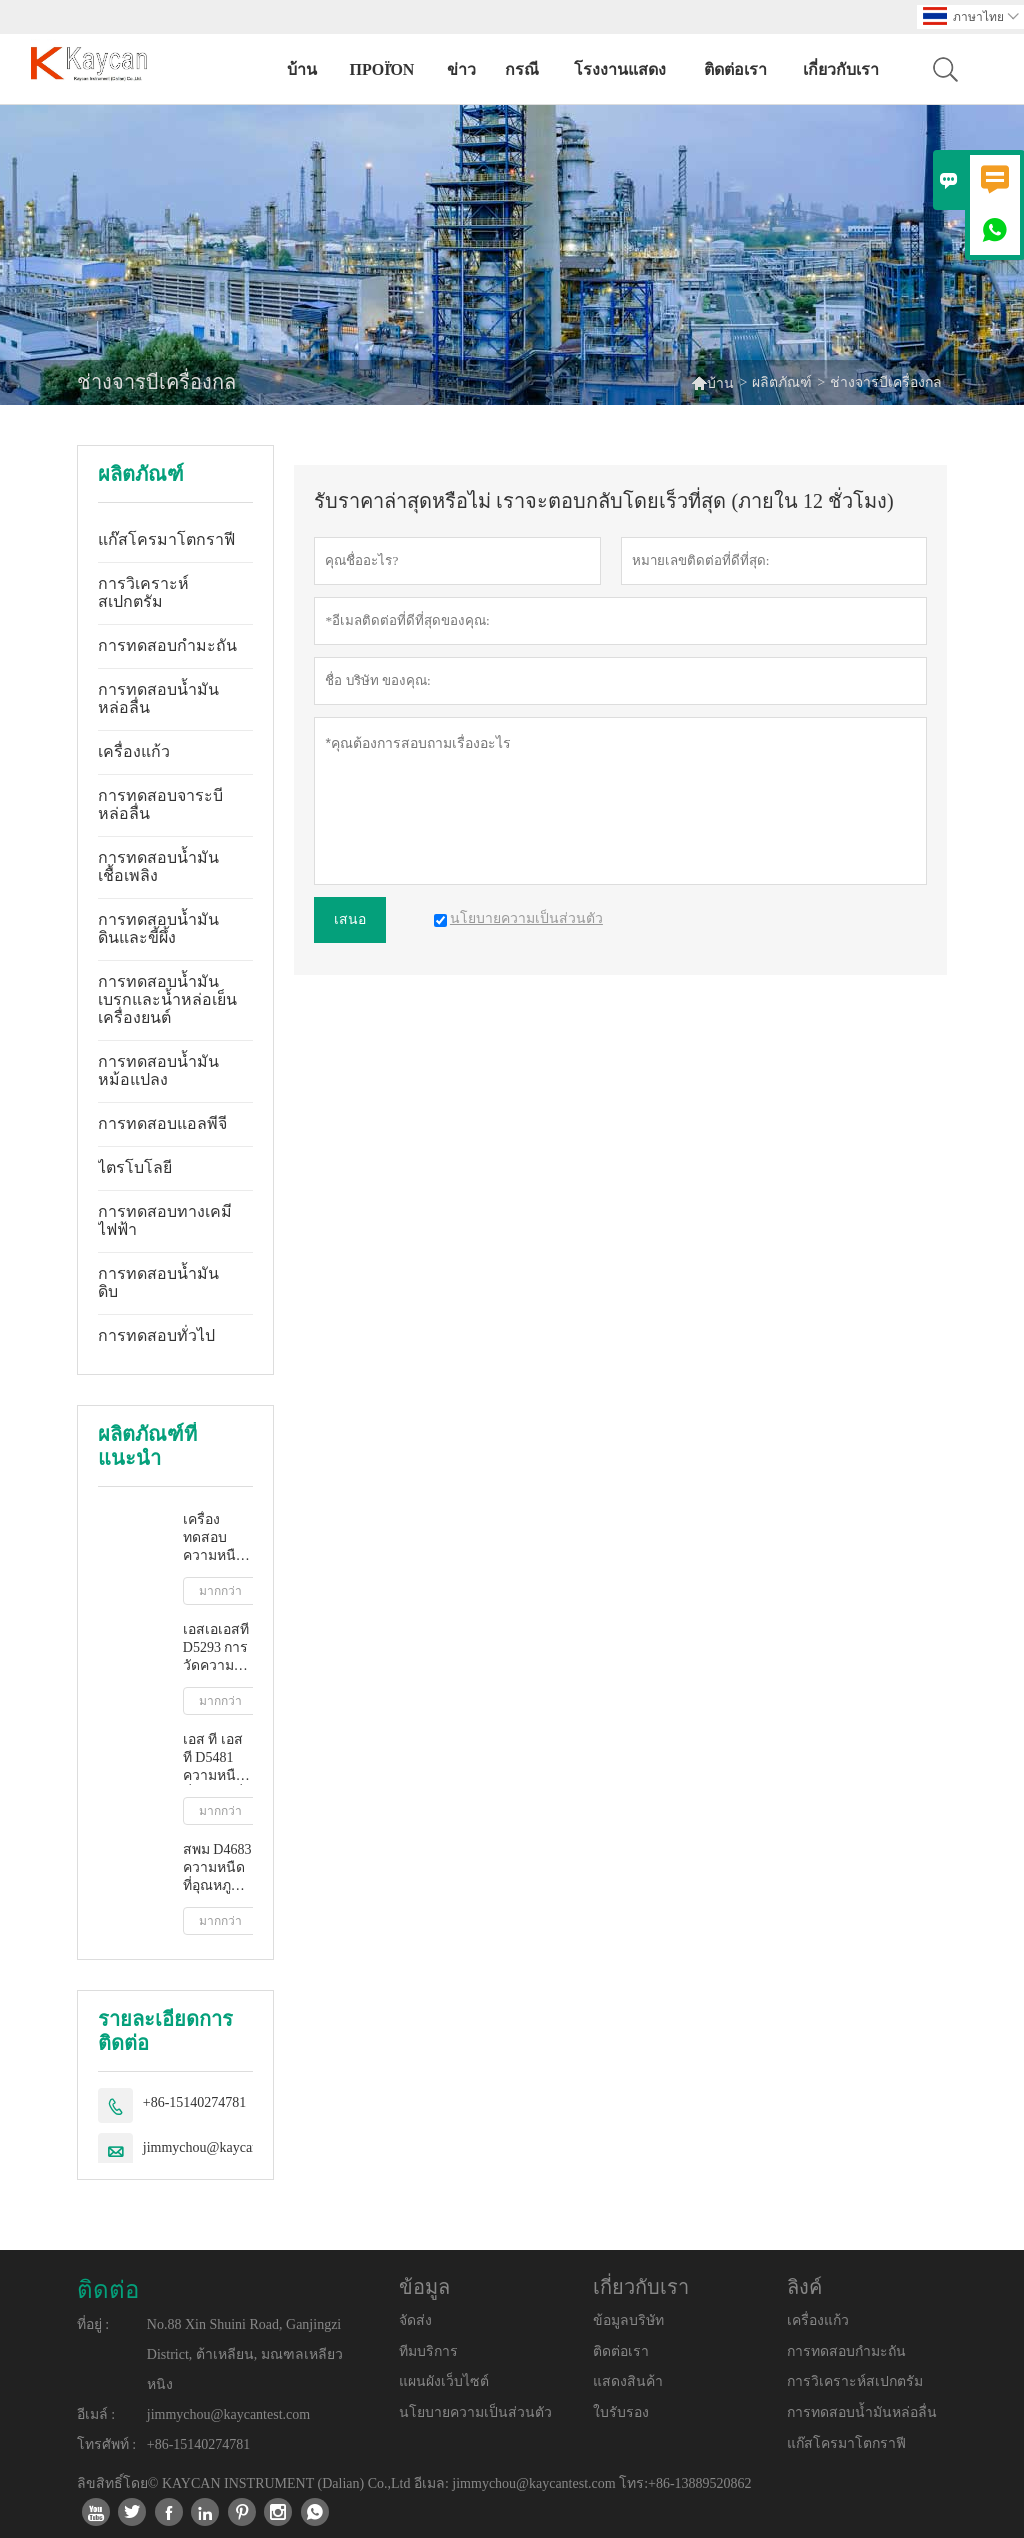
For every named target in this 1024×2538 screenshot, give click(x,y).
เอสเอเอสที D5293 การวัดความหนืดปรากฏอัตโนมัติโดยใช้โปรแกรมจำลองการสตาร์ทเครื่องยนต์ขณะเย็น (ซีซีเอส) (218, 1648)
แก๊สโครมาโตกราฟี (166, 539)
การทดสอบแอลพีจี (162, 1123)
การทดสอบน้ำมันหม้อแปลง (158, 1070)
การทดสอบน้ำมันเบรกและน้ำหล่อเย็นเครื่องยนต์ (167, 999)
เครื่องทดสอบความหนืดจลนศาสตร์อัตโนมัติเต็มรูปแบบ (218, 1538)
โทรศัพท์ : (106, 2444)
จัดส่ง (415, 2320)
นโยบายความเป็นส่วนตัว (475, 2412)
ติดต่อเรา (735, 69)
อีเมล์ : (96, 2414)
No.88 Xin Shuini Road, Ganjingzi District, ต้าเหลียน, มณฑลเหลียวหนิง (245, 2354)
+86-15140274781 (195, 2102)
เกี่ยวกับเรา (841, 69)
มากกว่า (220, 1591)
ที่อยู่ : (93, 2324)
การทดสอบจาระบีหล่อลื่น (160, 804)
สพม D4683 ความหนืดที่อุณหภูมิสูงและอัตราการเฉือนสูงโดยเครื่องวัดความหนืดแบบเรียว (217, 1868)
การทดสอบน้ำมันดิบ (158, 1282)
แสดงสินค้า (628, 2381)
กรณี (522, 69)
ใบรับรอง (621, 2412)
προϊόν (382, 69)
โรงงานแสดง (620, 69)
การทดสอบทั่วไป (156, 1335)
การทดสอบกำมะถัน (167, 645)
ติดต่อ (108, 2290)
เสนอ (350, 919)
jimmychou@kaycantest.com (224, 2147)
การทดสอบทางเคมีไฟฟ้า (165, 1220)
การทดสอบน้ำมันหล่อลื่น (158, 698)
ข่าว (461, 69)
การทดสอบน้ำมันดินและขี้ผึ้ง (158, 928)
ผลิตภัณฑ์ (782, 382)
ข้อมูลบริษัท (628, 2320)
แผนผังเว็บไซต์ (444, 2381)
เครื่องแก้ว (134, 751)
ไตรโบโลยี (135, 1167)
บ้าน (302, 69)
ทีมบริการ (428, 2351)
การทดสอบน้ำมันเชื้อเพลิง (158, 866)
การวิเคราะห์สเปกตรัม (143, 592)
